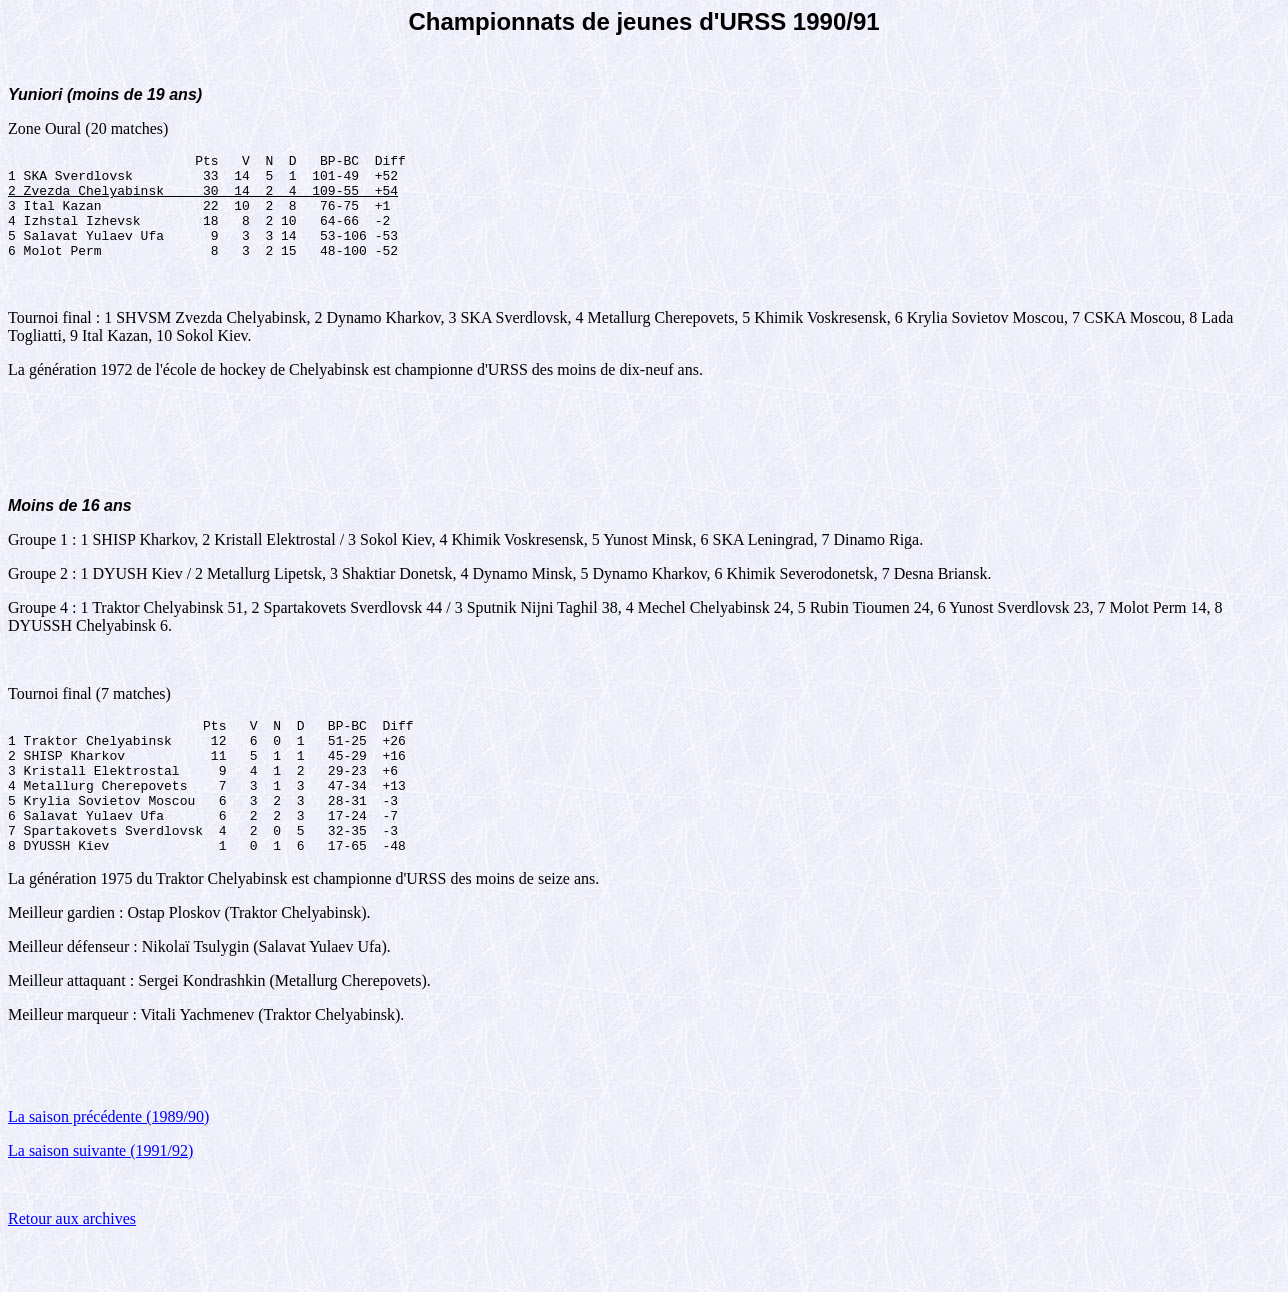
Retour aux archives (72, 1266)
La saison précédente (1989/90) (108, 1164)
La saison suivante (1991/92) (100, 1198)
